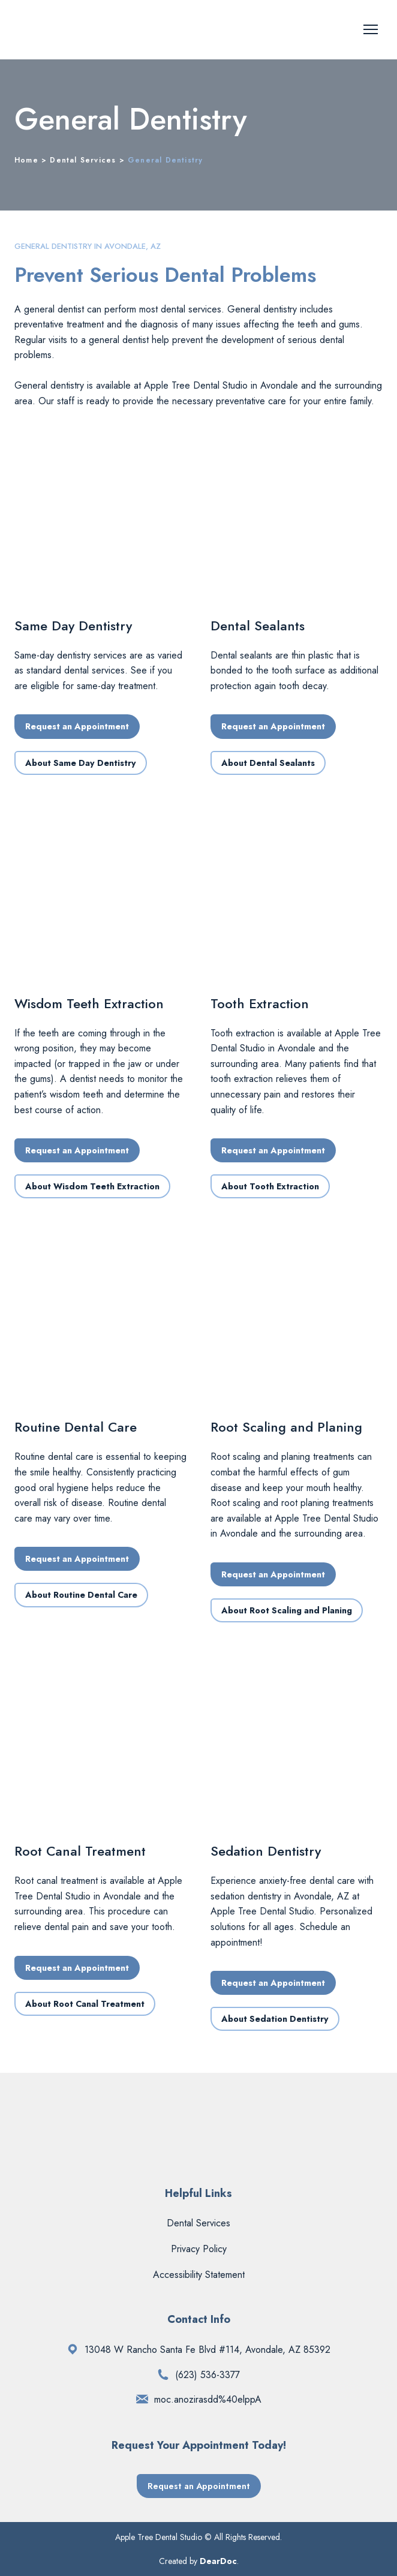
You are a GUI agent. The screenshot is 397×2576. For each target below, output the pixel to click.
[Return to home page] (94, 29)
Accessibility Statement (199, 2275)
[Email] (142, 2399)
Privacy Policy (199, 2249)
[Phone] (163, 2374)
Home (26, 160)
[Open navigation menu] (371, 29)
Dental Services (83, 160)
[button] (77, 726)
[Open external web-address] (73, 2349)
